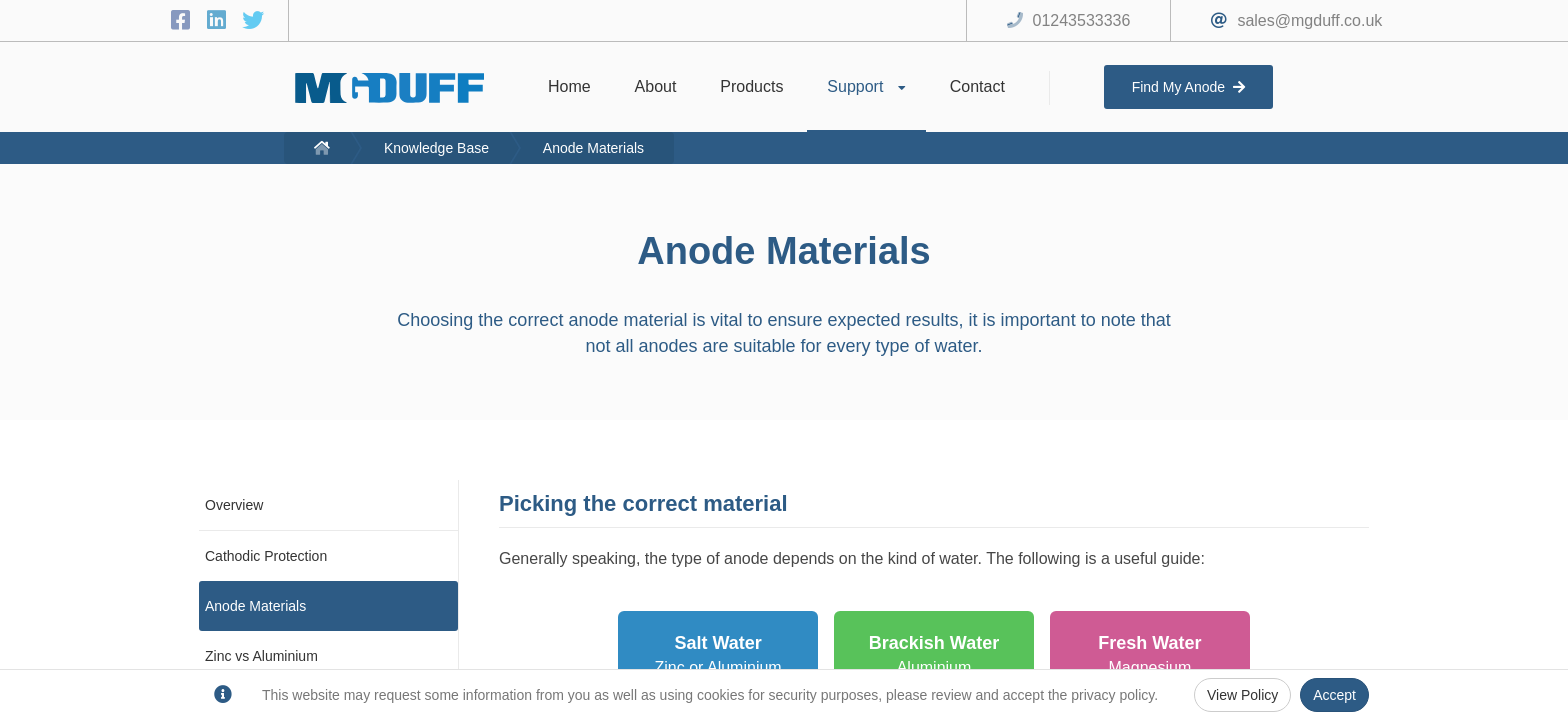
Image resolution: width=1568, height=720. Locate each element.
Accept (1334, 695)
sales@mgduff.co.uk (1309, 20)
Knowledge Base (436, 148)
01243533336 (1082, 20)
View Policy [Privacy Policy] (1242, 695)
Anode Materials (593, 148)
